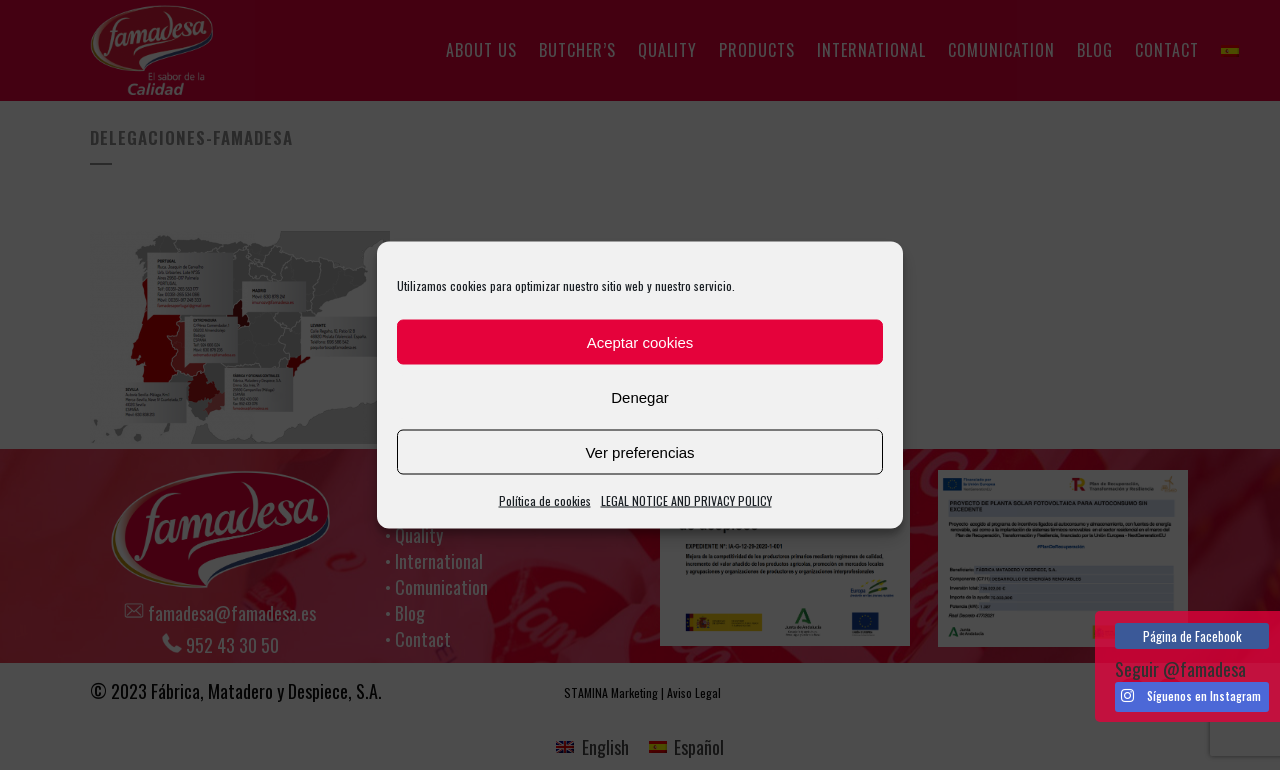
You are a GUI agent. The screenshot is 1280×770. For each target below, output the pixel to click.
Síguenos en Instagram (1191, 696)
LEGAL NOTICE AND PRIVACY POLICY (686, 500)
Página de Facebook (1192, 636)
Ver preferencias (639, 451)
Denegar (640, 396)
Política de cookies (545, 500)
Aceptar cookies (640, 341)
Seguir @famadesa (1180, 669)
